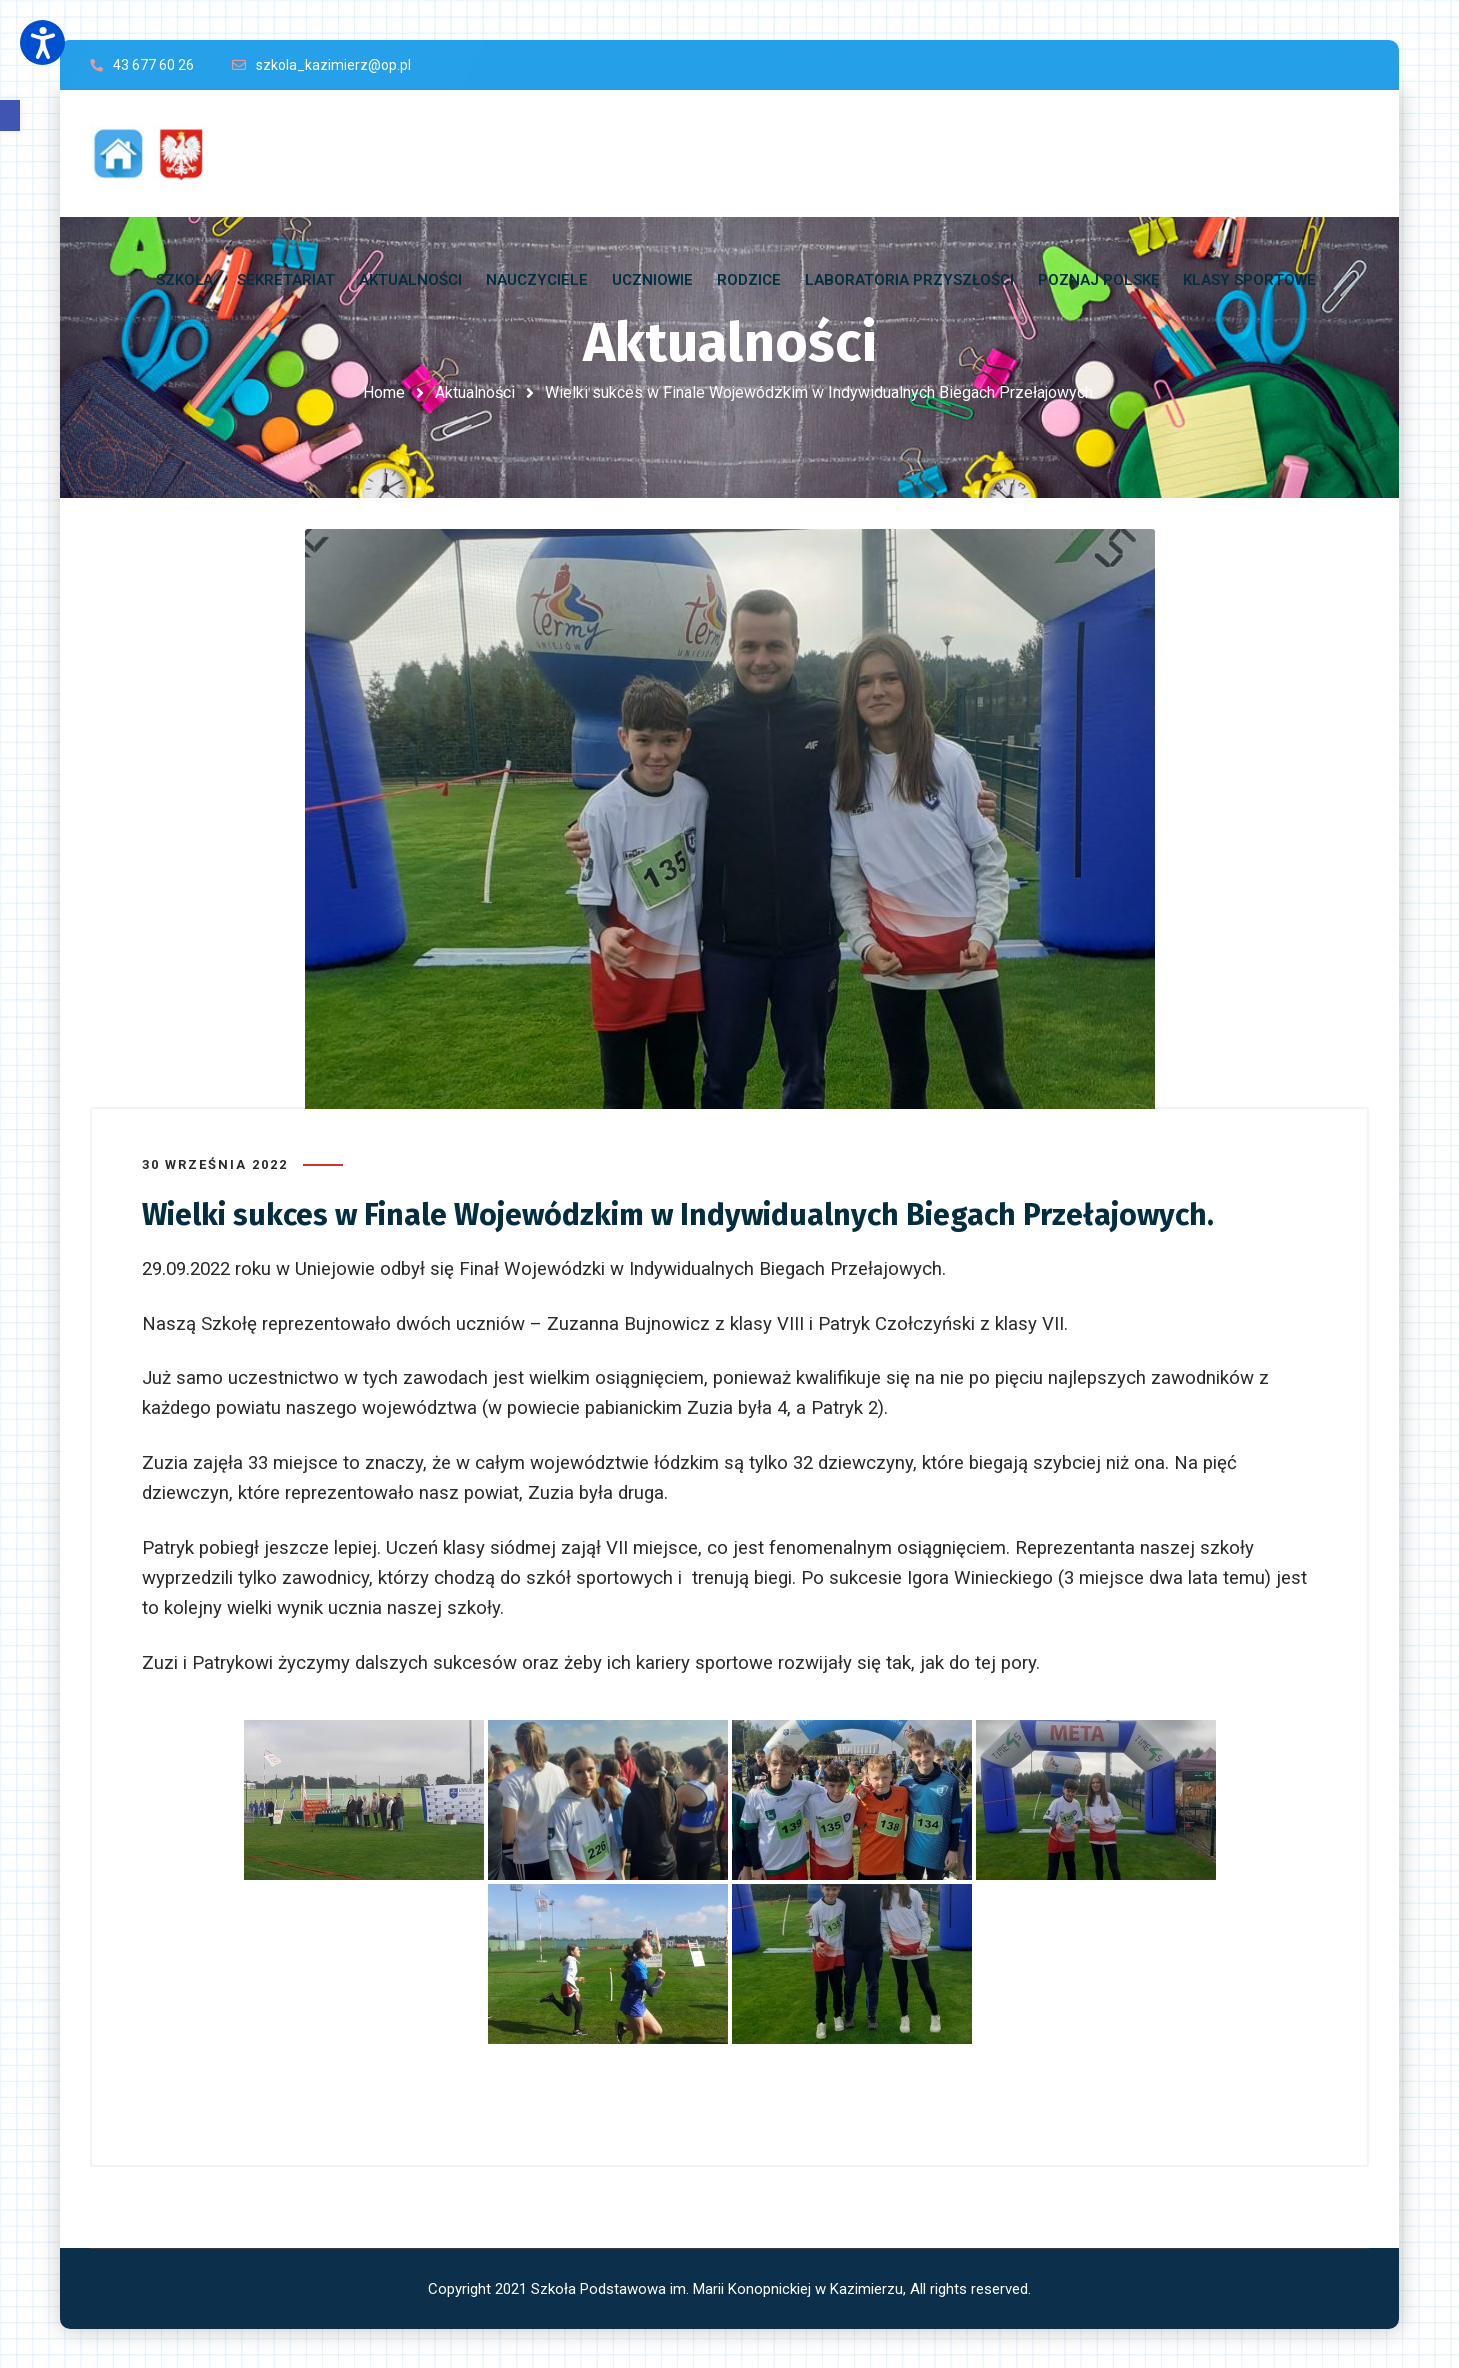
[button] (10, 115)
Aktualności (475, 392)
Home (384, 392)
